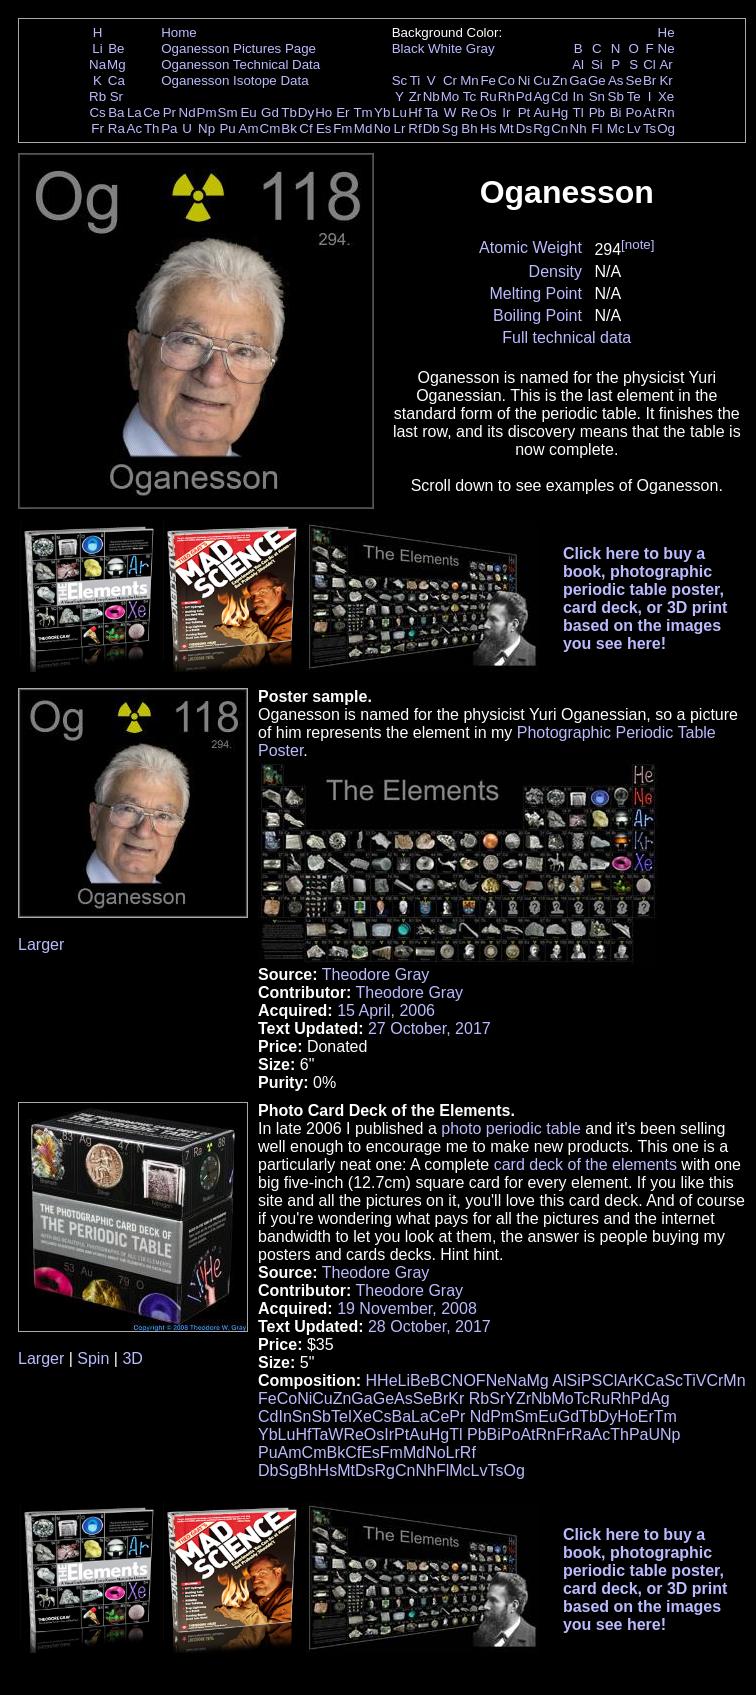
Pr (169, 112)
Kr (665, 80)
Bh (469, 128)
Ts (649, 128)
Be (116, 48)
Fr (97, 128)
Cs (97, 112)
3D (132, 1358)
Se (634, 80)
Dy (306, 112)
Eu (248, 112)
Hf (414, 112)
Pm (207, 112)
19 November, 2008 (407, 1308)
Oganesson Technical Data (240, 64)
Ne (666, 48)
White (445, 48)
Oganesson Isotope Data (234, 80)
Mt (506, 128)
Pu (227, 128)
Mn (469, 80)
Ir (506, 112)
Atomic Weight (530, 247)
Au (541, 112)
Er (342, 112)
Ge (597, 80)
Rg (541, 128)
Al (578, 64)
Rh (506, 96)
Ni (524, 80)
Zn (560, 80)
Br (649, 80)
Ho (323, 112)
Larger (41, 944)
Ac (135, 128)
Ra (116, 128)
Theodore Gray (376, 974)
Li (97, 48)
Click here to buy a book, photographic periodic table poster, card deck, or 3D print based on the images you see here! (645, 598)
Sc (400, 80)
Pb (597, 112)
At (649, 112)
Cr (450, 80)
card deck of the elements (585, 1164)
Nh (578, 128)
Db (431, 128)
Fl (596, 128)
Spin (93, 1358)
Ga (578, 80)
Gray (480, 48)
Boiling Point (537, 315)
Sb (616, 96)
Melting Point (535, 293)
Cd (559, 96)
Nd (187, 112)
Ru (488, 96)
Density (555, 271)
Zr (415, 96)
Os (488, 112)
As (616, 80)
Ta (431, 112)
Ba (116, 112)
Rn (666, 112)
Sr (116, 96)
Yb (382, 112)
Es (324, 128)
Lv (634, 128)
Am (249, 128)
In (578, 96)
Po (634, 112)
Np (206, 128)
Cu (541, 80)
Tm (362, 112)
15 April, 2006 (386, 1010)
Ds (524, 128)
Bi (616, 112)
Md (363, 128)
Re (469, 112)
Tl (578, 112)
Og (666, 128)
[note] (637, 244)
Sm (228, 112)
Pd (524, 96)
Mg (116, 64)
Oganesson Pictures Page (238, 48)
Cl (649, 64)
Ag (541, 96)
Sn (597, 96)
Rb (97, 96)
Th (152, 128)
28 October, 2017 (429, 1326)
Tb (289, 112)
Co (506, 80)
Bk (289, 128)
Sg (450, 128)
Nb (431, 96)
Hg (559, 112)
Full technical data (566, 337)
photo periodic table (511, 1128)
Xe (666, 96)
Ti (415, 80)
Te (634, 96)
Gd (270, 112)
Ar (665, 64)
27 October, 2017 (429, 1028)
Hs (488, 128)
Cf (305, 128)
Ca (116, 80)
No (382, 128)
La (134, 112)
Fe (488, 80)
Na (97, 64)
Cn (559, 128)
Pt (524, 112)
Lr (400, 128)
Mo (450, 96)
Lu (399, 112)
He (666, 32)
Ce (151, 112)
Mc (616, 128)
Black (408, 48)
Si (597, 64)
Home (179, 32)
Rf (414, 128)
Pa (169, 128)
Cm (270, 128)
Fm (342, 128)
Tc (469, 96)
